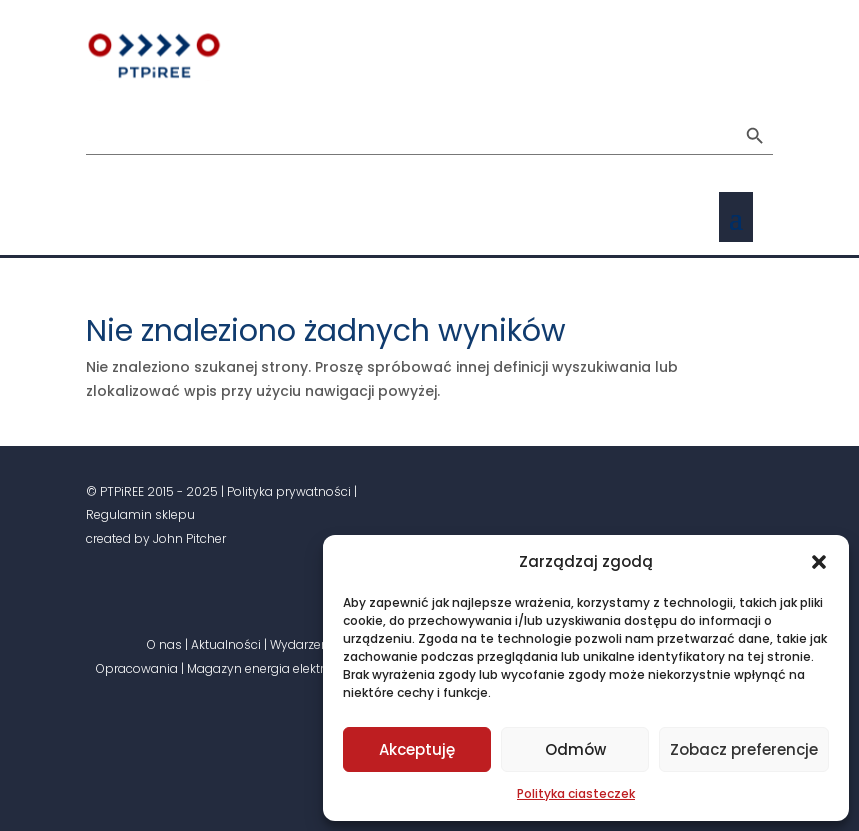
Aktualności (226, 644)
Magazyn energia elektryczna (273, 668)
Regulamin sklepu (140, 514)
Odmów (575, 749)
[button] (819, 562)
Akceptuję (417, 749)
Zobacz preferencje (744, 749)
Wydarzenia (305, 644)
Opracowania (137, 668)
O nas (164, 644)
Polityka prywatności (289, 491)
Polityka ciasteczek (576, 793)
